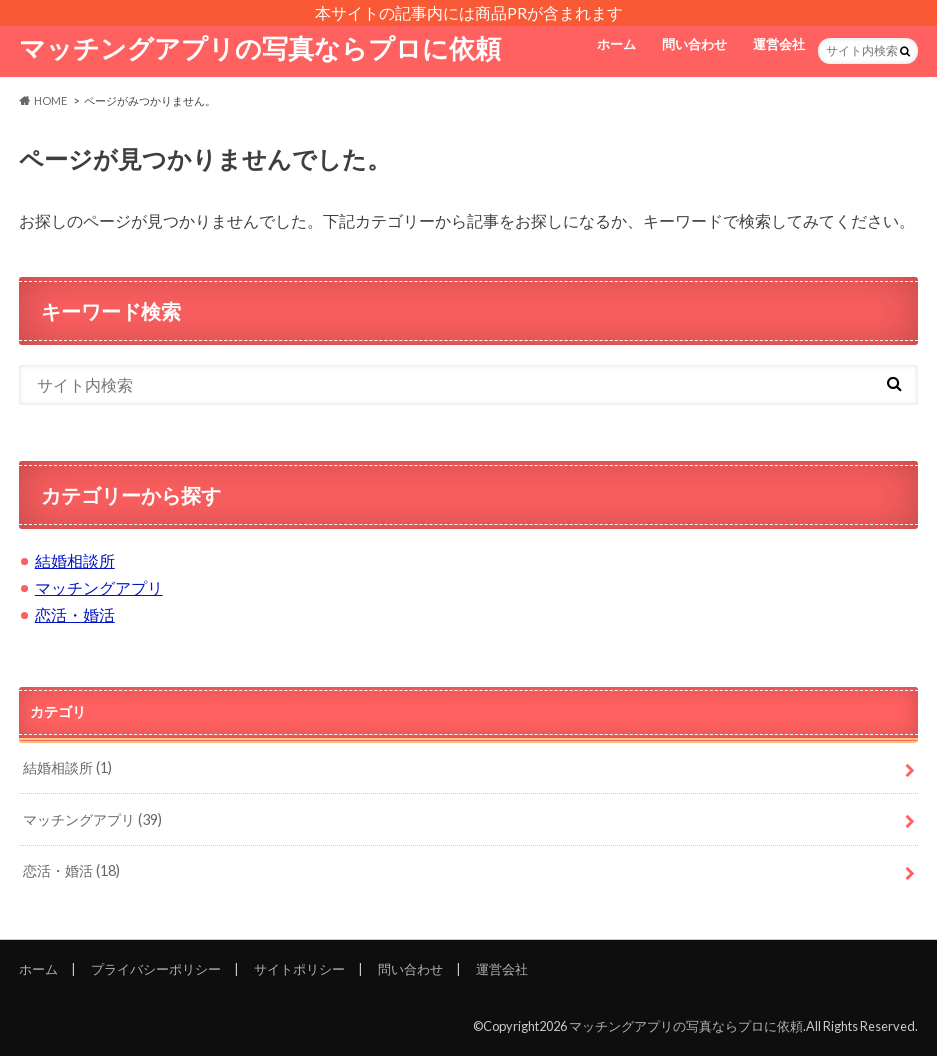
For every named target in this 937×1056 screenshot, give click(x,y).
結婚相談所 (75, 560)
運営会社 (779, 44)
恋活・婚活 (75, 614)
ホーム (616, 44)
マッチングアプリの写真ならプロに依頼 (260, 48)
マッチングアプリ (99, 587)
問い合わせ (694, 44)
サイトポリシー (299, 969)
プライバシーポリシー (156, 969)
